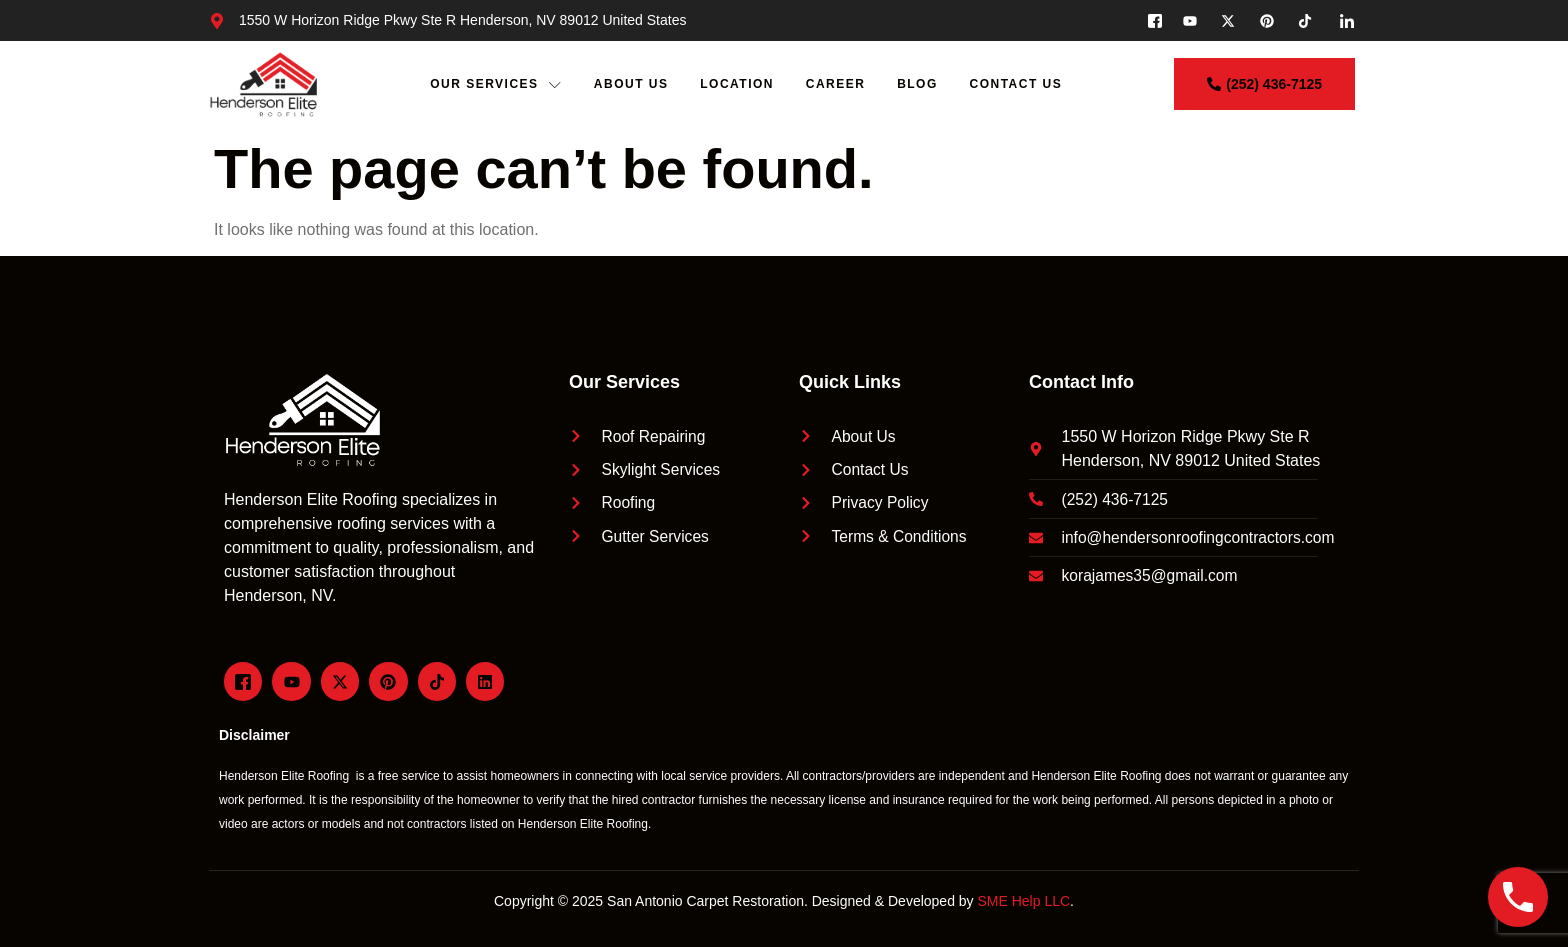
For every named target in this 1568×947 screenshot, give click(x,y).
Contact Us (1017, 84)
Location (738, 84)
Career (837, 84)
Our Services (496, 84)
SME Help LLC (1024, 901)
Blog (918, 84)
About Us (631, 84)
